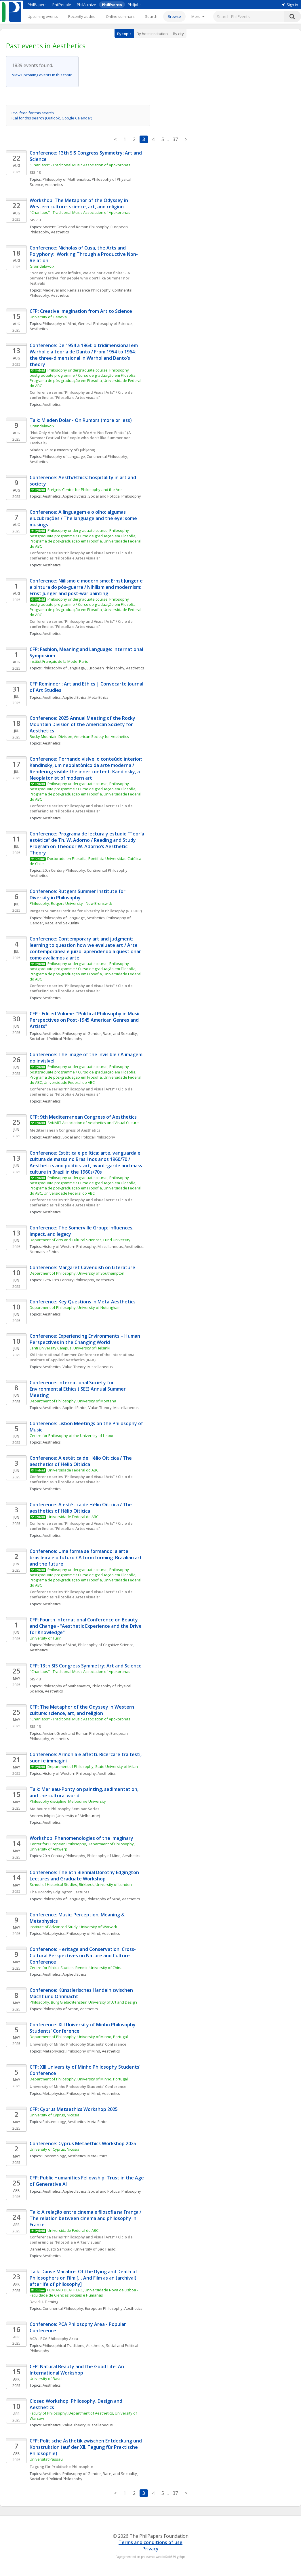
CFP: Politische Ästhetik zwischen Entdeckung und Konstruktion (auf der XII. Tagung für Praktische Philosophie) (86, 2447)
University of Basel (46, 2378)
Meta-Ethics (98, 697)
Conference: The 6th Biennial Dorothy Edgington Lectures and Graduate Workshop (85, 1875)
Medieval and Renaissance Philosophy (77, 290)
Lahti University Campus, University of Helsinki (70, 1348)
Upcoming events (43, 16)
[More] (198, 16)
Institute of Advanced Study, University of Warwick (73, 1926)
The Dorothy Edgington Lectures (59, 1892)
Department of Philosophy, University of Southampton (77, 1273)
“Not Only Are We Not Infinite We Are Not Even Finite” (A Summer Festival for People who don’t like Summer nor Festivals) (81, 437)
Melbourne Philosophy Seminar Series (64, 1808)
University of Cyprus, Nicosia (54, 2115)
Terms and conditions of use (150, 2542)
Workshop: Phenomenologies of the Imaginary (81, 1838)
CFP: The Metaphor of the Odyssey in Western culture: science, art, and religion (82, 1710)
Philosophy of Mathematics (66, 179)
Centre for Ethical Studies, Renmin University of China (76, 1967)
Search (151, 16)
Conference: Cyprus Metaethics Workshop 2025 (83, 2143)
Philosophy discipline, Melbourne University (68, 1801)
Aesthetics (54, 184)
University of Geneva (48, 316)
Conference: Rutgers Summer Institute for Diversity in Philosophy (78, 894)
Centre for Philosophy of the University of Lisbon (72, 1435)
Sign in (290, 4)
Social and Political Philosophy (114, 496)
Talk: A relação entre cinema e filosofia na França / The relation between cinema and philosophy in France (86, 2218)
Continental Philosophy (107, 456)
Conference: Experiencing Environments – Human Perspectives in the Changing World (85, 1339)
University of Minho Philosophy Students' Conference (78, 2044)
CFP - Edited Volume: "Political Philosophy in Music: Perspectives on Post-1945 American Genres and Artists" (86, 1019)
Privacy (150, 2548)
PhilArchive (86, 4)
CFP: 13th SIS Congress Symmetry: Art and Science (86, 1666)
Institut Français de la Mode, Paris (59, 661)
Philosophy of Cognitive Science (106, 1644)
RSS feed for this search (33, 112)
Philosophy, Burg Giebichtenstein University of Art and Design (83, 2002)
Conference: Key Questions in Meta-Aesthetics (83, 1302)
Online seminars (120, 16)
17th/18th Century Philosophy (68, 1279)
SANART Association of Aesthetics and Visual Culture (93, 1122)
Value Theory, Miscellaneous (87, 1366)
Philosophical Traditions (63, 2345)
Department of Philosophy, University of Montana (73, 1401)
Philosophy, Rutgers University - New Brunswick (71, 903)
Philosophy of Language (64, 456)
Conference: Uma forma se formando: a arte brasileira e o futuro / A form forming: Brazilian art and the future (86, 1557)
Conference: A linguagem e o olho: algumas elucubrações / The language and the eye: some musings (84, 518)
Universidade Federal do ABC (72, 1470)
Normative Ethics (44, 1251)
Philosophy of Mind (59, 323)
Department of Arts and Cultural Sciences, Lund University (80, 1239)
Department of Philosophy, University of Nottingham (75, 1307)
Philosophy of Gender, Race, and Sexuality (99, 1033)
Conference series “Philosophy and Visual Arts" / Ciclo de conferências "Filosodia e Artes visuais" (82, 2239)
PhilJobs (135, 4)
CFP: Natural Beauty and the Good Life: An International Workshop (77, 2369)
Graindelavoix (42, 266)
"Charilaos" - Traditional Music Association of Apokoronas (80, 164)
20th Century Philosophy (64, 870)
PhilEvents (112, 4)
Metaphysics (54, 1933)
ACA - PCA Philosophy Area (54, 2338)
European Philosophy (105, 668)
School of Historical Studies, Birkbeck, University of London (81, 1884)
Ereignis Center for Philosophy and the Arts (85, 489)
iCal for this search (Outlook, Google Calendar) (52, 118)
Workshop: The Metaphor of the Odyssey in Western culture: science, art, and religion (79, 203)
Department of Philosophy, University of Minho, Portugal (79, 2036)
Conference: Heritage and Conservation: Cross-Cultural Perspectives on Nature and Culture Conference (83, 1955)
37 (175, 139)
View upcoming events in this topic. (42, 74)
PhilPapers (37, 4)
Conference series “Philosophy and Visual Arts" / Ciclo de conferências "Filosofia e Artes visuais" (82, 395)
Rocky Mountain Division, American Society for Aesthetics (79, 736)
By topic (124, 33)
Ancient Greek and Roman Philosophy (76, 226)
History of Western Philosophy (69, 1773)
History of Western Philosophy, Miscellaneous (83, 1246)
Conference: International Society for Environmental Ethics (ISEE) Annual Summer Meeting (78, 1388)
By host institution (152, 33)
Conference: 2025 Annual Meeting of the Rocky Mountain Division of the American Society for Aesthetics (83, 724)
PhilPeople (61, 4)
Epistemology (54, 2121)
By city (178, 33)
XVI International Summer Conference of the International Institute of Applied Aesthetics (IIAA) (83, 1357)
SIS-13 (35, 172)
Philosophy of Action (60, 2008)
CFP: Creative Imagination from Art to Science (82, 311)
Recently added (82, 16)
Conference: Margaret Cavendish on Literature (82, 1267)
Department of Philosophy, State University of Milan (92, 1766)
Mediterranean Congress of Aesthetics (65, 1130)
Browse (174, 16)
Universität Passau (46, 2459)
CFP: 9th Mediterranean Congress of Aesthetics (83, 1117)
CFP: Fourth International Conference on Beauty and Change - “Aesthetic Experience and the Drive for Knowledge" (86, 1626)
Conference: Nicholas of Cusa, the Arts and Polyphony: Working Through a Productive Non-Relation (84, 254)
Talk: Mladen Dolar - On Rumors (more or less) (81, 420)
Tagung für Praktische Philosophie (61, 2466)
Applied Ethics (74, 496)
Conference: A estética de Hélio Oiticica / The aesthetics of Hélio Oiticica (81, 1461)
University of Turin (46, 1638)
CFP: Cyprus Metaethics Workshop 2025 (74, 2109)
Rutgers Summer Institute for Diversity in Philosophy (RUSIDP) (86, 910)
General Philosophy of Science (105, 323)
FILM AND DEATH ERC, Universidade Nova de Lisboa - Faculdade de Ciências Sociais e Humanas (84, 2292)
